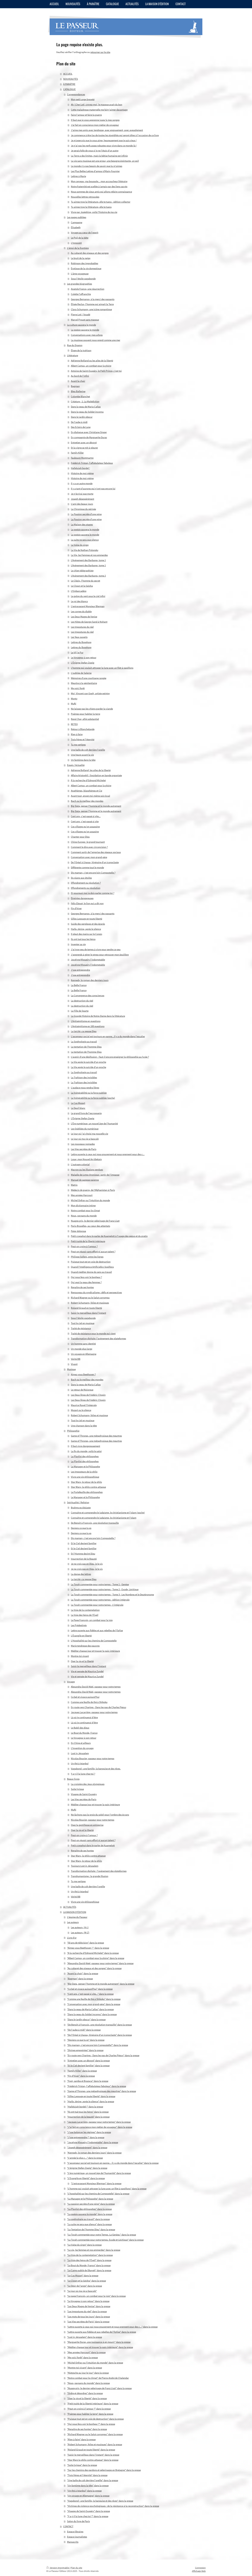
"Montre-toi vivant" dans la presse (84, 2367)
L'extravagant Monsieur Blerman (87, 606)
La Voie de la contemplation (85, 1610)
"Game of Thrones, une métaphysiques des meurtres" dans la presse (101, 2091)
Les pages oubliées (76, 217)
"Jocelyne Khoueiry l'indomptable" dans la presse (92, 2142)
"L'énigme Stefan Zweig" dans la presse (87, 2167)
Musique (71, 1369)
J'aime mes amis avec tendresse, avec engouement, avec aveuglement (107, 130)
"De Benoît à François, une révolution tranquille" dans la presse (99, 2024)
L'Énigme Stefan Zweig (82, 1118)
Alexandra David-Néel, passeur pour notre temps (96, 1686)
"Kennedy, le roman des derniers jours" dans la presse (94, 2152)
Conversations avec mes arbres (87, 335)
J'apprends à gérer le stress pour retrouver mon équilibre (100, 954)
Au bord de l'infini (80, 375)
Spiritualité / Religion (78, 1502)
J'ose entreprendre (80, 969)
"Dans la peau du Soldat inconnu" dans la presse (92, 2014)
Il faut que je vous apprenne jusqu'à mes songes (95, 120)
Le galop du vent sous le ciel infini (88, 596)
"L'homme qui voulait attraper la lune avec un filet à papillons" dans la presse (106, 2188)
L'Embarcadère (78, 591)
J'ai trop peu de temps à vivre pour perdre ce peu (96, 949)
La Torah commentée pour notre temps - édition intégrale (100, 1599)
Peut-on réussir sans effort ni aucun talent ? (93, 1251)
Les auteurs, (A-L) (80, 1927)
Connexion (200, 2567)
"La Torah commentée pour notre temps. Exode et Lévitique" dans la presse (105, 2239)
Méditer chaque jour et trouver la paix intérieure (95, 1650)
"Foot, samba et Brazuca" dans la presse (87, 2081)
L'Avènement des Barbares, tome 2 (88, 575)
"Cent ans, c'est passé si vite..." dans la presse (90, 1993)
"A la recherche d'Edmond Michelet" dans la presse (93, 1953)
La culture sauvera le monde (81, 324)
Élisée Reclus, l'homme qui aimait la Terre (92, 304)
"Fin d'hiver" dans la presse (81, 2075)
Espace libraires (75, 2531)
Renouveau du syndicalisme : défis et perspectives (96, 1292)
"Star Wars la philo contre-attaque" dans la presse (92, 2459)
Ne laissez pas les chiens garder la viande (92, 708)
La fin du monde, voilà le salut (86, 1451)
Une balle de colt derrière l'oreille (88, 749)
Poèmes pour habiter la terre (85, 713)
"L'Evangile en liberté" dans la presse (86, 2178)
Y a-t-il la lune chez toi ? (83, 1773)
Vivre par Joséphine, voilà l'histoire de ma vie (94, 212)
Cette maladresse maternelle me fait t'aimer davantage (99, 109)
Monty (74, 698)
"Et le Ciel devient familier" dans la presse (88, 2065)
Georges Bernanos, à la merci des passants (92, 299)
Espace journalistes (77, 2536)
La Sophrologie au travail (84, 1041)
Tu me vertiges (78, 744)
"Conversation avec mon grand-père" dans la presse (93, 2004)
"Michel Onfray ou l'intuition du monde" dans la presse (95, 2362)
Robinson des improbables (84, 263)
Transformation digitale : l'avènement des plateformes (98, 1871)
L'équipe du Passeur (77, 1917)
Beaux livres (73, 1778)
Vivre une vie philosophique (85, 1476)
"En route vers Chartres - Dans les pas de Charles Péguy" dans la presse (103, 2055)
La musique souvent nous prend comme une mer (95, 340)
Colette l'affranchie (81, 294)
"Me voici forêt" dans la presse (82, 2357)
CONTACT (68, 2526)
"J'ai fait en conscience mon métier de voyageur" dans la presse (99, 2127)
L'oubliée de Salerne (81, 673)
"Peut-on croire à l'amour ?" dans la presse (89, 2408)
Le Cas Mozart (78, 1103)
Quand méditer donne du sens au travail (91, 1272)
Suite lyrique (77, 1789)
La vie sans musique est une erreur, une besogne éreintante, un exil (105, 160)
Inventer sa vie (78, 944)
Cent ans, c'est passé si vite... (86, 816)
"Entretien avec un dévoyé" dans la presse (88, 2060)
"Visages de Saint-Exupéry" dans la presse (88, 2511)
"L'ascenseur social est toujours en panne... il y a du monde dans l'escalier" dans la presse (113, 2163)
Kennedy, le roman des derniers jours (89, 980)
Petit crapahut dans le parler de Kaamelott (93, 1845)
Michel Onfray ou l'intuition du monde (90, 1200)
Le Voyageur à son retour (83, 657)
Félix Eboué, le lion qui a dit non (87, 903)
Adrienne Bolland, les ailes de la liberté (91, 770)
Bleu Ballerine (78, 391)
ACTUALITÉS (69, 1906)
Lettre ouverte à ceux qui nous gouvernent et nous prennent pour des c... (108, 1154)
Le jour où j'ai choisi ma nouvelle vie (89, 1133)
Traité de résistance (81, 1328)
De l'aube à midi (79, 422)
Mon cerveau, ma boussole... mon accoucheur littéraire (99, 181)
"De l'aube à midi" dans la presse (84, 2029)
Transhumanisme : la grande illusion (89, 1876)
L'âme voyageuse (79, 273)
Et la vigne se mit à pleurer (84, 447)
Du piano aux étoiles (81, 877)
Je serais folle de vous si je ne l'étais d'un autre (94, 150)
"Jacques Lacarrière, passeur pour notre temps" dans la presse (99, 2121)
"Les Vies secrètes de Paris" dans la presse (88, 2321)
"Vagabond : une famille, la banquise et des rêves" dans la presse (100, 2500)
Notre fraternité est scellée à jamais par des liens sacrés (99, 186)
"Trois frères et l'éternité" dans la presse (87, 2475)
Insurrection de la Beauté (84, 1558)
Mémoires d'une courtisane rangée (88, 678)
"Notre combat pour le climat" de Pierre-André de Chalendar (98, 2377)
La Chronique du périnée (83, 509)
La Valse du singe (79, 544)
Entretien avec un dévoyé (84, 442)
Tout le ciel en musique (82, 1323)
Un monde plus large (81, 1348)
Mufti (73, 703)
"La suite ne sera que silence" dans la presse (89, 2224)
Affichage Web (199, 2571)
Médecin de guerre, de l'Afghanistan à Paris (93, 1190)
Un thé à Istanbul (79, 1763)
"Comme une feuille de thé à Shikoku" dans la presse (94, 1999)
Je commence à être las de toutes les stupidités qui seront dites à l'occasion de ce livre (115, 135)
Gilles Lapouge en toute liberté (86, 918)
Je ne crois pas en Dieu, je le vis (87, 1563)
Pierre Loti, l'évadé (80, 314)
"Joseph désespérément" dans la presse (87, 2147)
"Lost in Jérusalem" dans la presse (84, 2337)
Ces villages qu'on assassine (85, 826)
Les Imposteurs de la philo (84, 1471)
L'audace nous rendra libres (85, 1087)
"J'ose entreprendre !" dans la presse (85, 2137)
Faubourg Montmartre (82, 457)
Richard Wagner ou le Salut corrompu (90, 1297)
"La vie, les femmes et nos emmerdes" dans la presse (93, 2249)
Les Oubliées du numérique (84, 1128)
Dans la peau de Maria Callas (86, 406)
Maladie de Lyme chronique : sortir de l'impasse (95, 1174)
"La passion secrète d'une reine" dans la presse (91, 2203)
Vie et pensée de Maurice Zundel (87, 1671)
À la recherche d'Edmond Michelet (88, 780)
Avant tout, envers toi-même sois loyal (90, 795)
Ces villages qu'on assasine (85, 831)
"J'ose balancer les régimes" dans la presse (89, 2132)
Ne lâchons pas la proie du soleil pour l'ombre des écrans (100, 1814)
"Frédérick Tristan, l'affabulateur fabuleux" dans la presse (96, 2086)
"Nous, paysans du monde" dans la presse (88, 2383)
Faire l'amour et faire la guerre (86, 114)
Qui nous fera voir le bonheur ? (86, 1277)
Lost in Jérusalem (80, 1753)
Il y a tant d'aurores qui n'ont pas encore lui (93, 488)
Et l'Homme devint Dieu (83, 1553)
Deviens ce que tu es (81, 1528)
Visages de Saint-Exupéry (84, 1794)
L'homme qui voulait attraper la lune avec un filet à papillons (102, 667)
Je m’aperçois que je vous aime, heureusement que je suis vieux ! (104, 140)
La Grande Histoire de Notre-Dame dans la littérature (98, 1015)
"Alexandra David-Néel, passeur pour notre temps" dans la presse (100, 1963)
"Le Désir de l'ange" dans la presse (84, 2285)
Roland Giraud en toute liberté (86, 1307)
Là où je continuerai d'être (84, 1717)
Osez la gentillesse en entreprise (87, 1825)
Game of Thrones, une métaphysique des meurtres (96, 1435)
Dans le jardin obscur (81, 416)
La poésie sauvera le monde (85, 329)
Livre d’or (72, 1937)
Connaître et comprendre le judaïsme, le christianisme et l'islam (103, 1517)
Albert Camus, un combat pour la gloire (91, 365)
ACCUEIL (67, 73)
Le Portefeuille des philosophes (87, 1492)
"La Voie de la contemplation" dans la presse (90, 2255)
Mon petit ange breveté (82, 99)
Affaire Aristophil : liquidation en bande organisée (96, 775)
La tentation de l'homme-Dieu (86, 1046)
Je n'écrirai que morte (82, 493)
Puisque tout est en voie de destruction (91, 1261)
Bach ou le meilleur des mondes (87, 801)
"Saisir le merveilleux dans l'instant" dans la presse (93, 2454)
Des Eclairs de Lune (80, 427)
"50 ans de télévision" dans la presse (85, 1942)
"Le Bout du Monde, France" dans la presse (89, 2265)
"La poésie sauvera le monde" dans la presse (89, 2214)
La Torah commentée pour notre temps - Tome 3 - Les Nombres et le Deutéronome (112, 1594)
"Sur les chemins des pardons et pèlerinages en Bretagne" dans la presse (104, 2470)
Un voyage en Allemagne (83, 1354)
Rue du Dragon (74, 345)
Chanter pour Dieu (80, 836)
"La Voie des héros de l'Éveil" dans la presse (89, 2260)
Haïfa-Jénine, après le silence (86, 929)
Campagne (76, 222)
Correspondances (76, 94)
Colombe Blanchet (80, 396)
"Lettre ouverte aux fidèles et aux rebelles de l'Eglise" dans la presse (101, 2331)
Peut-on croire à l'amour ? (84, 1246)
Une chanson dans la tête (84, 1425)
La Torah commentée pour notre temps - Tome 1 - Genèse (100, 1584)
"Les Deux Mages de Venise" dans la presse (88, 2306)
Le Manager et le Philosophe (85, 1497)
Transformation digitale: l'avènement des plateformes (98, 1338)
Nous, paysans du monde (84, 1215)
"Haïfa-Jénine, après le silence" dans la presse (90, 2101)
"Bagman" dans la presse (80, 1978)
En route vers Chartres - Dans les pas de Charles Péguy (98, 1707)
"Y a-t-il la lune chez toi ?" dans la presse (87, 2516)
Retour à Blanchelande (82, 729)
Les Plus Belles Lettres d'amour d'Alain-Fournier (95, 171)
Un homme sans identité (83, 1343)
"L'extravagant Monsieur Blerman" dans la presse (96, 2183)
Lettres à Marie (78, 176)
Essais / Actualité (75, 765)
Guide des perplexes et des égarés (88, 923)
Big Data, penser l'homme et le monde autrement (96, 806)
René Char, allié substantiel (85, 719)
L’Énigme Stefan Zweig (82, 662)
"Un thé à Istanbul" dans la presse (84, 2490)
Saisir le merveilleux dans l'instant (88, 1312)
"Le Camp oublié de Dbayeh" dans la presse (89, 2270)
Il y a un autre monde (81, 483)
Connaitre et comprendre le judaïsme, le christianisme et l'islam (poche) (108, 1512)
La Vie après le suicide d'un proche (88, 1062)
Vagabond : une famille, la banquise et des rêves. (96, 1768)
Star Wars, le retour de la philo (86, 1482)
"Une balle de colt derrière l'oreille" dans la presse (92, 2480)
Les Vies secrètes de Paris (83, 1149)
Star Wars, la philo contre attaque (88, 1855)
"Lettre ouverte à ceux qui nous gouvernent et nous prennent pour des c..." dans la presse (112, 2326)
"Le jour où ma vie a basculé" (82, 2291)
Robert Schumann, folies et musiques (90, 1302)
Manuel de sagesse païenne (85, 1179)
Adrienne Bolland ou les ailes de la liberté (92, 360)
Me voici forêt (78, 688)
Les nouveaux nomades (83, 1144)
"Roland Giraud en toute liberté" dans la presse (91, 2449)
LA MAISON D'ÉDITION (74, 1912)
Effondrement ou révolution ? (86, 882)
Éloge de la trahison (81, 350)
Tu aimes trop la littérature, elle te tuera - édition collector (100, 201)
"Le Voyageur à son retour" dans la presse (88, 2301)
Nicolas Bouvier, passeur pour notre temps (92, 1758)
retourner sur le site (100, 52)
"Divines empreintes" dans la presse (85, 2050)
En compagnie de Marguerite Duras (89, 437)
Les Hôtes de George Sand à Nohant (89, 621)
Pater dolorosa (78, 1231)
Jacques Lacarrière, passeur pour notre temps (94, 1712)
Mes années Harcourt (81, 1195)
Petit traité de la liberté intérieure (88, 1241)
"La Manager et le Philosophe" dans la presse (90, 2198)
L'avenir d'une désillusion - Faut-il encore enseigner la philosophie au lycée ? (110, 1056)
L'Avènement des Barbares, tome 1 (88, 560)
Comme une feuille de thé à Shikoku (89, 1702)
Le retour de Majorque (82, 1389)
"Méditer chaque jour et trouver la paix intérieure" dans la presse (100, 2347)
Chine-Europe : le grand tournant (88, 841)
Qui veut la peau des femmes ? (86, 1282)
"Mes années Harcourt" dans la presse (86, 2352)
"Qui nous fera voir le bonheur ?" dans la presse (91, 2424)
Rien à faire (77, 734)
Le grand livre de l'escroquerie (86, 1113)
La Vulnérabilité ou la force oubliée (89, 1092)
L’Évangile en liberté (81, 1635)
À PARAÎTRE (69, 84)
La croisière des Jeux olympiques (87, 1784)
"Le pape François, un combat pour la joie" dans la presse (96, 2296)
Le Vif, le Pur (77, 652)
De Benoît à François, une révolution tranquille (95, 1522)
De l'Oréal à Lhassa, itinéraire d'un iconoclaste (95, 862)
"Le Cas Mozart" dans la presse (82, 2275)
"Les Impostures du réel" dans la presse (87, 2311)
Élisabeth (76, 227)
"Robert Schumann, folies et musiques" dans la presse (94, 2444)
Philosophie (73, 1430)
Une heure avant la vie (82, 754)
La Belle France (78, 985)
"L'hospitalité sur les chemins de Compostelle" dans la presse (98, 2193)
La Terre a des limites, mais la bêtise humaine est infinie (99, 155)
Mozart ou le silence (81, 1410)
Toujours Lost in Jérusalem (84, 1865)
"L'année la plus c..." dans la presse (85, 2157)
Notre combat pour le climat (85, 1210)
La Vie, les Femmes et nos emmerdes (89, 555)
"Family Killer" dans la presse (82, 2070)
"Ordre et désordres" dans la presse (85, 2393)
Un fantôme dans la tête (83, 759)
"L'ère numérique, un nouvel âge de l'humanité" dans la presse (99, 2173)
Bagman (75, 386)
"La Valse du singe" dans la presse (84, 2244)
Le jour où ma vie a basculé (85, 1138)
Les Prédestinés (79, 1625)
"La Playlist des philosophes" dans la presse (89, 2209)
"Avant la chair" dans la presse (82, 1973)
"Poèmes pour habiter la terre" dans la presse (90, 2413)
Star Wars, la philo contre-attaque (88, 1487)
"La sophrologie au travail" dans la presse (88, 2219)
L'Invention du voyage (82, 1748)
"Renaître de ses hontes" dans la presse (87, 2429)
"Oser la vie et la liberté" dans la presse (87, 2398)
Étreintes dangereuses (82, 898)
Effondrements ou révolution (85, 887)
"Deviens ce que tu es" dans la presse (85, 2039)
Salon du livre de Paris (78, 2521)
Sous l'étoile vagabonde (83, 278)
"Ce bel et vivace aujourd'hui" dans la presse (90, 1988)
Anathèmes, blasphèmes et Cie (86, 790)
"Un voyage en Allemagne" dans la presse (88, 2495)
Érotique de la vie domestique (86, 268)
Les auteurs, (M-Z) (80, 1932)
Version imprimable (58, 2567)
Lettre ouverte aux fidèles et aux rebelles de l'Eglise (97, 1630)
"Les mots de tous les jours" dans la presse (88, 2316)
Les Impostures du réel (82, 626)
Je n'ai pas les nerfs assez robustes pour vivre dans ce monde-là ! (104, 145)
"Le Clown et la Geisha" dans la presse (86, 2280)
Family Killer (77, 452)
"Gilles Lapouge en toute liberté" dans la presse (91, 2096)
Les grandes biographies (79, 283)
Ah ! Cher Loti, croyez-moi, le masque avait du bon (96, 104)
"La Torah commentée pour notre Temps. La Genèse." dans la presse (101, 2234)
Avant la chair (78, 381)
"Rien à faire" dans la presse (81, 2439)
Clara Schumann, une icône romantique (91, 309)
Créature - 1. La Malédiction (85, 401)
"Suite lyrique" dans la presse (82, 2465)
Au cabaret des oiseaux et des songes (90, 253)
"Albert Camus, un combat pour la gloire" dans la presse (95, 1958)
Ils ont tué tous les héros (83, 939)
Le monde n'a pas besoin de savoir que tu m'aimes (96, 166)
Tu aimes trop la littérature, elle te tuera (91, 206)
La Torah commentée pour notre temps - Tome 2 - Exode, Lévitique (104, 1589)
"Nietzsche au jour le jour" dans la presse (88, 2372)
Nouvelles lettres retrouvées (85, 196)
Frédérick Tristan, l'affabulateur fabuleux (92, 463)
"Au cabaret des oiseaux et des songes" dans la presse (94, 1968)
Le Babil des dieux (80, 1727)
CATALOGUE (69, 89)
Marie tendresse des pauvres (85, 1645)
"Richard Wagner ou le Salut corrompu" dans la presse (95, 2434)
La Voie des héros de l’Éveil (84, 1615)
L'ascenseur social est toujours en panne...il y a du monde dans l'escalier (108, 1036)
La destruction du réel (82, 1000)
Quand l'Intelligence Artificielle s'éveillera (92, 1266)
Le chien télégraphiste (82, 570)
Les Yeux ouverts (79, 637)
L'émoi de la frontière (78, 248)
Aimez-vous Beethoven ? (83, 1374)
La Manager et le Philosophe (85, 1466)
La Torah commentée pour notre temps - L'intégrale (97, 1604)
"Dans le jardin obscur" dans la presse (86, 2019)
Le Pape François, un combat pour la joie (92, 1620)
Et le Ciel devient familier (83, 1543)
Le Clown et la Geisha (82, 585)
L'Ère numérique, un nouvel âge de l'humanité (94, 1123)
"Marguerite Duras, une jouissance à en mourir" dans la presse (98, 2342)
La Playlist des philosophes (85, 1456)
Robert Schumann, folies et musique (89, 1415)
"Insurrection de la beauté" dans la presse (88, 2116)
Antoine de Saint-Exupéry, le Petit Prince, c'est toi (96, 370)
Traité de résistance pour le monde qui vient (93, 1333)
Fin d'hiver (76, 908)
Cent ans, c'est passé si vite (85, 821)
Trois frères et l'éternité (82, 739)
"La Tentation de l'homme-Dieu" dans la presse (91, 2229)
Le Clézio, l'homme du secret (85, 580)
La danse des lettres (81, 1574)
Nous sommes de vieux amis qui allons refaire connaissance (101, 191)
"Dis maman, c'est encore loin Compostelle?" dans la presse (97, 2045)
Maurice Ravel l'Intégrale (84, 1405)
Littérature (72, 355)
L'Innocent (76, 242)
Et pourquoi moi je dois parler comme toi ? (92, 893)
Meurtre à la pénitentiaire (84, 683)
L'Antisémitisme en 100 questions (87, 1026)
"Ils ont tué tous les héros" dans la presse (88, 2111)
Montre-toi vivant (80, 1656)
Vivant (74, 1364)
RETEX (74, 724)
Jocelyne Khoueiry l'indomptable (88, 959)
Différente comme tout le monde (87, 867)
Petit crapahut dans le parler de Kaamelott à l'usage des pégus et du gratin (109, 1236)
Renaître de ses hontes (82, 1287)
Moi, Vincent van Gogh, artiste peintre (90, 693)
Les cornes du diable (81, 611)
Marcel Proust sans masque (85, 319)
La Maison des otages (82, 524)
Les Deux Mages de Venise (84, 616)
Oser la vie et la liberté (82, 1661)
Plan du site (76, 2567)
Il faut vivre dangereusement (85, 1446)
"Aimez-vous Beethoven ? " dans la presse (88, 1947)
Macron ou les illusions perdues (87, 1169)
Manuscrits (72, 2541)
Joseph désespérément (82, 498)
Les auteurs (73, 1922)
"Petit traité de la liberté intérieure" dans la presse (92, 2403)
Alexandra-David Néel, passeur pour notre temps (96, 1691)
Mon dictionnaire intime (83, 1205)
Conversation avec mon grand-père (89, 857)
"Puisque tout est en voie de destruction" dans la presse (95, 2418)
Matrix (74, 1184)
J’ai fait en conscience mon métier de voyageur (95, 125)
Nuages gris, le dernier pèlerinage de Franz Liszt (95, 1220)
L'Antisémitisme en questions (85, 1021)
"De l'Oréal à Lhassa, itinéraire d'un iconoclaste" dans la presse (99, 2034)
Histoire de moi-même (82, 473)
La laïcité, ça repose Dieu (83, 1031)
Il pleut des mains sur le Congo (86, 934)
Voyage (71, 1681)
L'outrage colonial (80, 1164)
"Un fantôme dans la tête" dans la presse (88, 2485)
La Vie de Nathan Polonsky (84, 550)
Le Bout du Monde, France (84, 1732)
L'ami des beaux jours (82, 503)
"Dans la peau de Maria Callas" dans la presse (90, 2009)
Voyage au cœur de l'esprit (84, 232)
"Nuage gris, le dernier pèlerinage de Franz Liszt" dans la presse (99, 2388)
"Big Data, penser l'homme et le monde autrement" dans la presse (100, 1983)
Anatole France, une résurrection (87, 288)
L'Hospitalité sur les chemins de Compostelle (94, 1640)
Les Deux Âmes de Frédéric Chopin (88, 1394)
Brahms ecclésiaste (81, 1507)
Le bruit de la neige (80, 258)
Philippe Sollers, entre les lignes (87, 1256)
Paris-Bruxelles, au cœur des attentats (90, 1225)
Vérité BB (75, 1358)
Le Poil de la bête (79, 237)
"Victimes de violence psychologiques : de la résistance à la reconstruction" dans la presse (113, 2506)
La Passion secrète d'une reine (86, 514)
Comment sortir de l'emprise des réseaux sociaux (96, 852)
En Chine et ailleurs (81, 1743)
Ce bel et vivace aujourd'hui (85, 1696)
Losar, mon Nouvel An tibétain (86, 1159)
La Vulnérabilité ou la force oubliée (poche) (93, 1097)
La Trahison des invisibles (84, 1077)
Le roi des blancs (79, 601)
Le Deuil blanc (78, 1108)
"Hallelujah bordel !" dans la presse (85, 2106)
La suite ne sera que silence (85, 539)
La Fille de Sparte (79, 1010)
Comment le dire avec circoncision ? (89, 847)
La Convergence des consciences (87, 995)
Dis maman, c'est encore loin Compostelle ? (93, 872)
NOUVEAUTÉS (70, 78)
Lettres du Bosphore (81, 642)
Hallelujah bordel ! (80, 468)
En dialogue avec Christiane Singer (89, 432)
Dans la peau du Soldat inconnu (87, 411)
